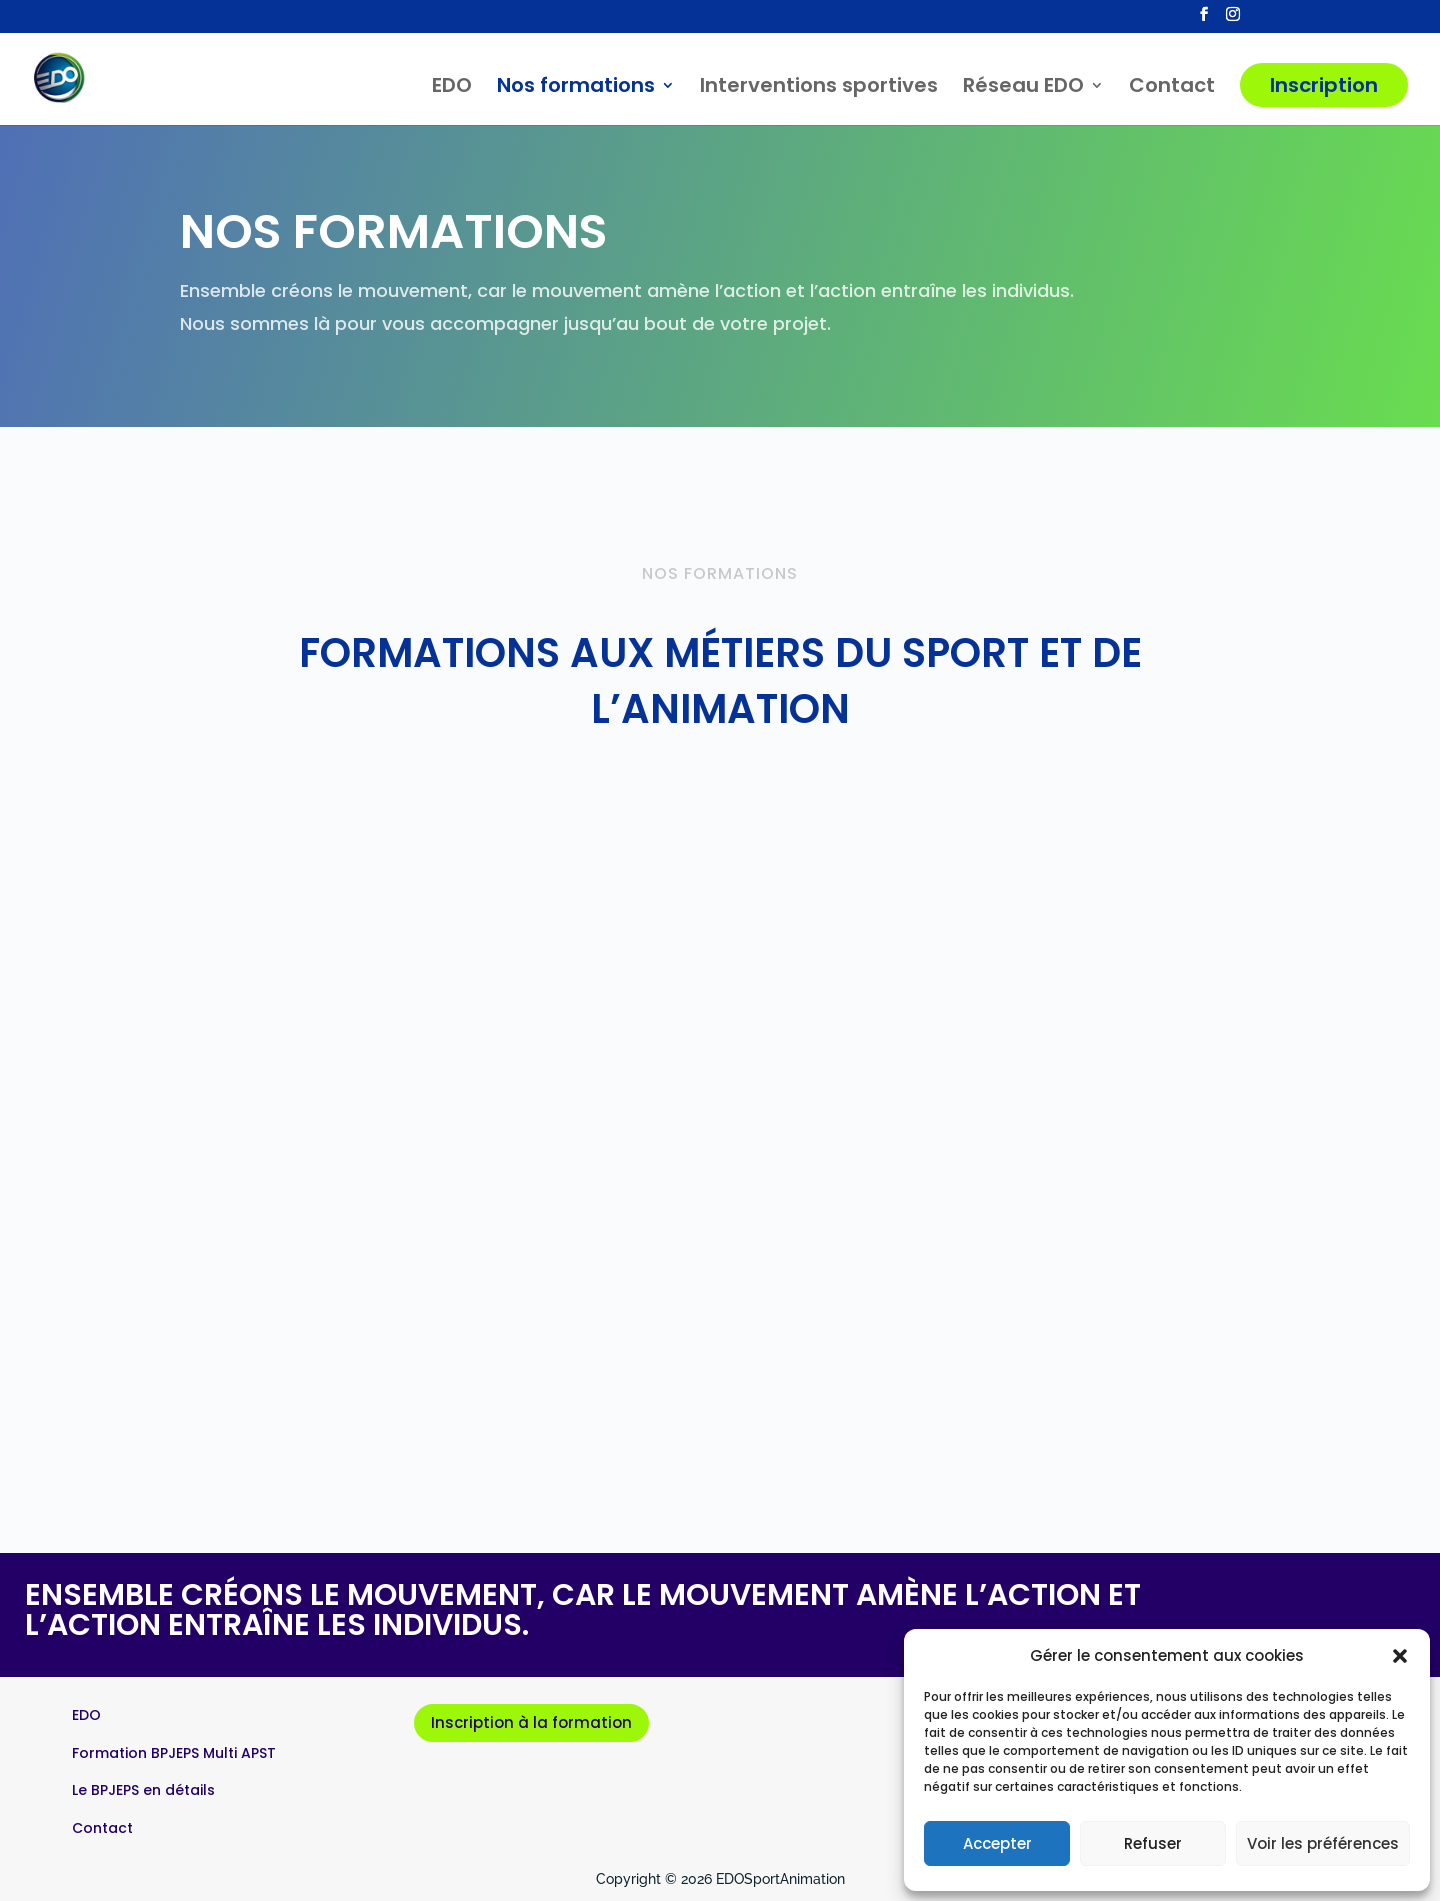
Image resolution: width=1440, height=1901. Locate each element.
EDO (452, 88)
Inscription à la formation (531, 1722)
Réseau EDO (1023, 88)
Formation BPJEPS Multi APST (174, 1753)
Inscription (1324, 85)
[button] (1400, 1656)
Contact (1172, 88)
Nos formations (576, 88)
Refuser (1153, 1843)
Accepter (997, 1843)
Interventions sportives (819, 88)
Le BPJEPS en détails (143, 1790)
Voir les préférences (1323, 1843)
